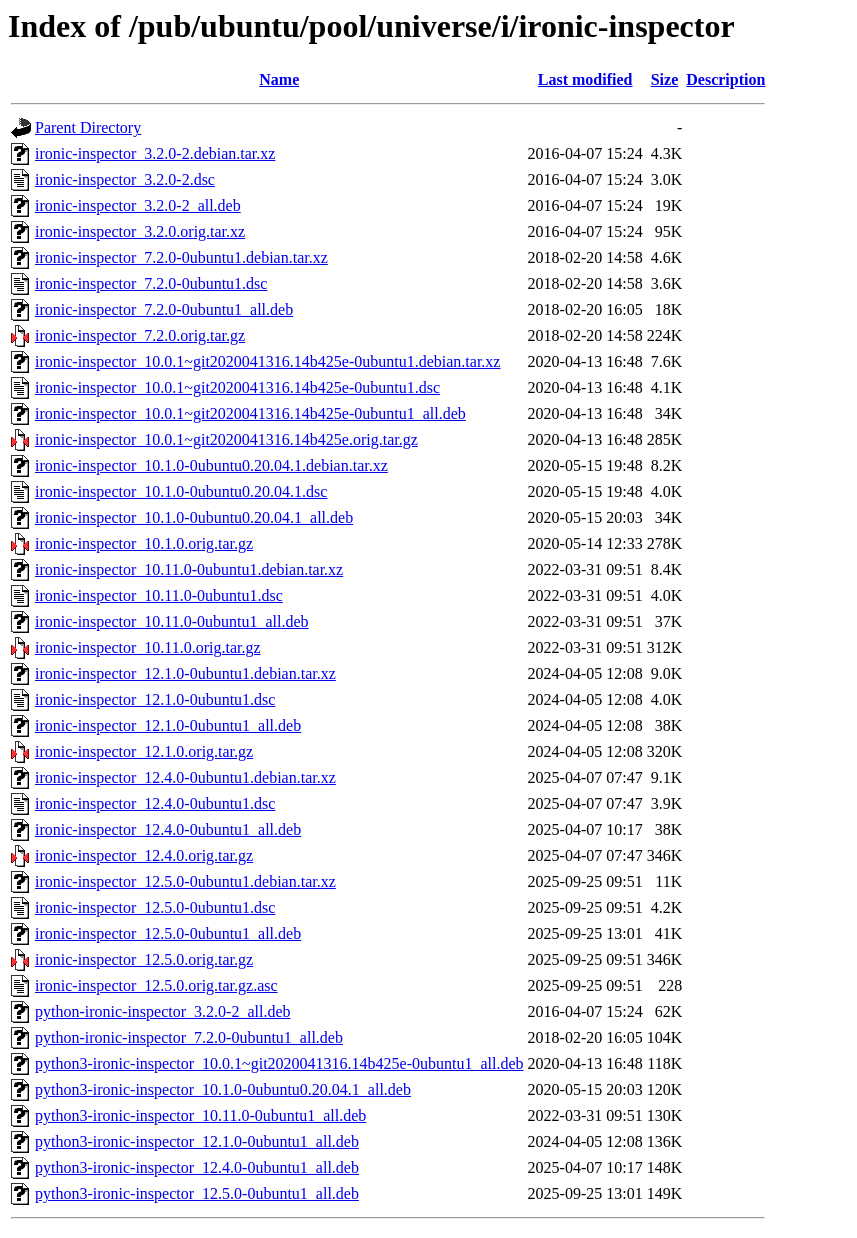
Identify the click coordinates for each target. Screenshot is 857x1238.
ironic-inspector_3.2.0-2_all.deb (138, 205)
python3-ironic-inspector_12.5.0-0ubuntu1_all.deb (197, 1193)
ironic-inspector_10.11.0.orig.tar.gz (148, 647)
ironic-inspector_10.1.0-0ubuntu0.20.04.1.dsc (181, 491)
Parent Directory (88, 127)
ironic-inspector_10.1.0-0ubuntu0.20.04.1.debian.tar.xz (211, 465)
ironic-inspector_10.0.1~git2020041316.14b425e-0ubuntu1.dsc (237, 387)
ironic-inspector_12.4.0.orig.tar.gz (144, 855)
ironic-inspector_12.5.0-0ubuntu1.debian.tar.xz (185, 881)
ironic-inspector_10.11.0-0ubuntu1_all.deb (172, 621)
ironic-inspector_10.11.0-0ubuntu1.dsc (159, 595)
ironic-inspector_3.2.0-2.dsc (125, 179)
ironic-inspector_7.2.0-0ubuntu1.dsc (151, 283)
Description (725, 79)
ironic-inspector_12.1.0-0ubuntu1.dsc (155, 699)
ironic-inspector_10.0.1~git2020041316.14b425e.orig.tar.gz (226, 439)
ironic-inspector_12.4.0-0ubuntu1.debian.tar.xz (185, 777)
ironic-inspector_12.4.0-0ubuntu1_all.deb (168, 829)
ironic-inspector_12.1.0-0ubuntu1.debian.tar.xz (185, 673)
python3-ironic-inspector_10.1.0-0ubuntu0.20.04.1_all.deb (223, 1089)
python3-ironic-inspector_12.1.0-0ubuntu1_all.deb (197, 1141)
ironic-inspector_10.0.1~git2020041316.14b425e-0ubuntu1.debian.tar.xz (267, 361)
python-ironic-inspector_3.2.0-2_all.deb (163, 1011)
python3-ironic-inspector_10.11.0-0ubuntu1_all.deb (200, 1115)
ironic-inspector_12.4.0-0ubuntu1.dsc (155, 803)
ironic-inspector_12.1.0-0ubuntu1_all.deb (168, 725)
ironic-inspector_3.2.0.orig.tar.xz (140, 231)
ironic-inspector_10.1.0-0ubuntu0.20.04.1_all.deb (194, 517)
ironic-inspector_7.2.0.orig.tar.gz (140, 335)
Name (279, 79)
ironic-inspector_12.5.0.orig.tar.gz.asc (156, 985)
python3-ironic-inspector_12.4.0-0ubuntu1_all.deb (197, 1167)
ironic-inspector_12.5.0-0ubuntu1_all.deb (168, 933)
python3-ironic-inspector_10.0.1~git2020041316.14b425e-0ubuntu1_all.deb (279, 1063)
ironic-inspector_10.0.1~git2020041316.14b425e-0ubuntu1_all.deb (250, 413)
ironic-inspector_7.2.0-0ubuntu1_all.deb (164, 309)
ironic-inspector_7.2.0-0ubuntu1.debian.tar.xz (181, 257)
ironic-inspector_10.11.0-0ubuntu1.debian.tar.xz (189, 569)
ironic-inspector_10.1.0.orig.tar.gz (144, 543)
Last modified (585, 79)
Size (665, 79)
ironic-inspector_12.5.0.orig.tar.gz (144, 959)
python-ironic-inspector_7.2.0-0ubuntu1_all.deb (189, 1037)
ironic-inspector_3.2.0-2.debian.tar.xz (155, 153)
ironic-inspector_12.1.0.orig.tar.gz (144, 751)
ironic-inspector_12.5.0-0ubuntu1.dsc (155, 907)
